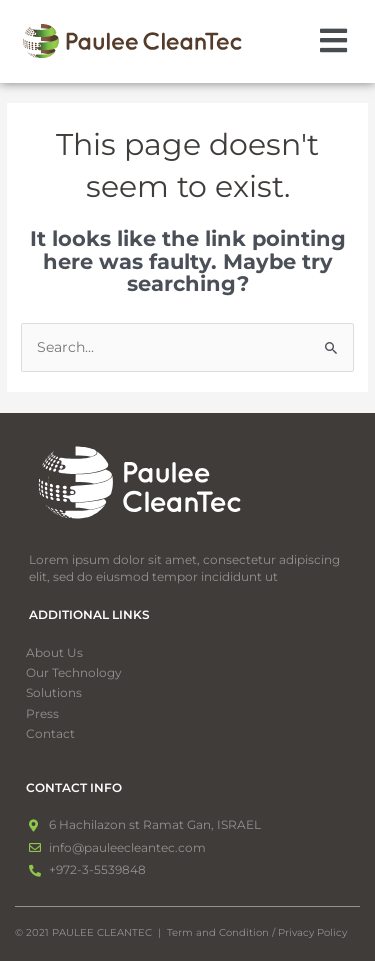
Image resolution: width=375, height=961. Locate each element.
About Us (54, 652)
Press (42, 713)
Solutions (65, 693)
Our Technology (74, 672)
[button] (333, 42)
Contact (50, 733)
